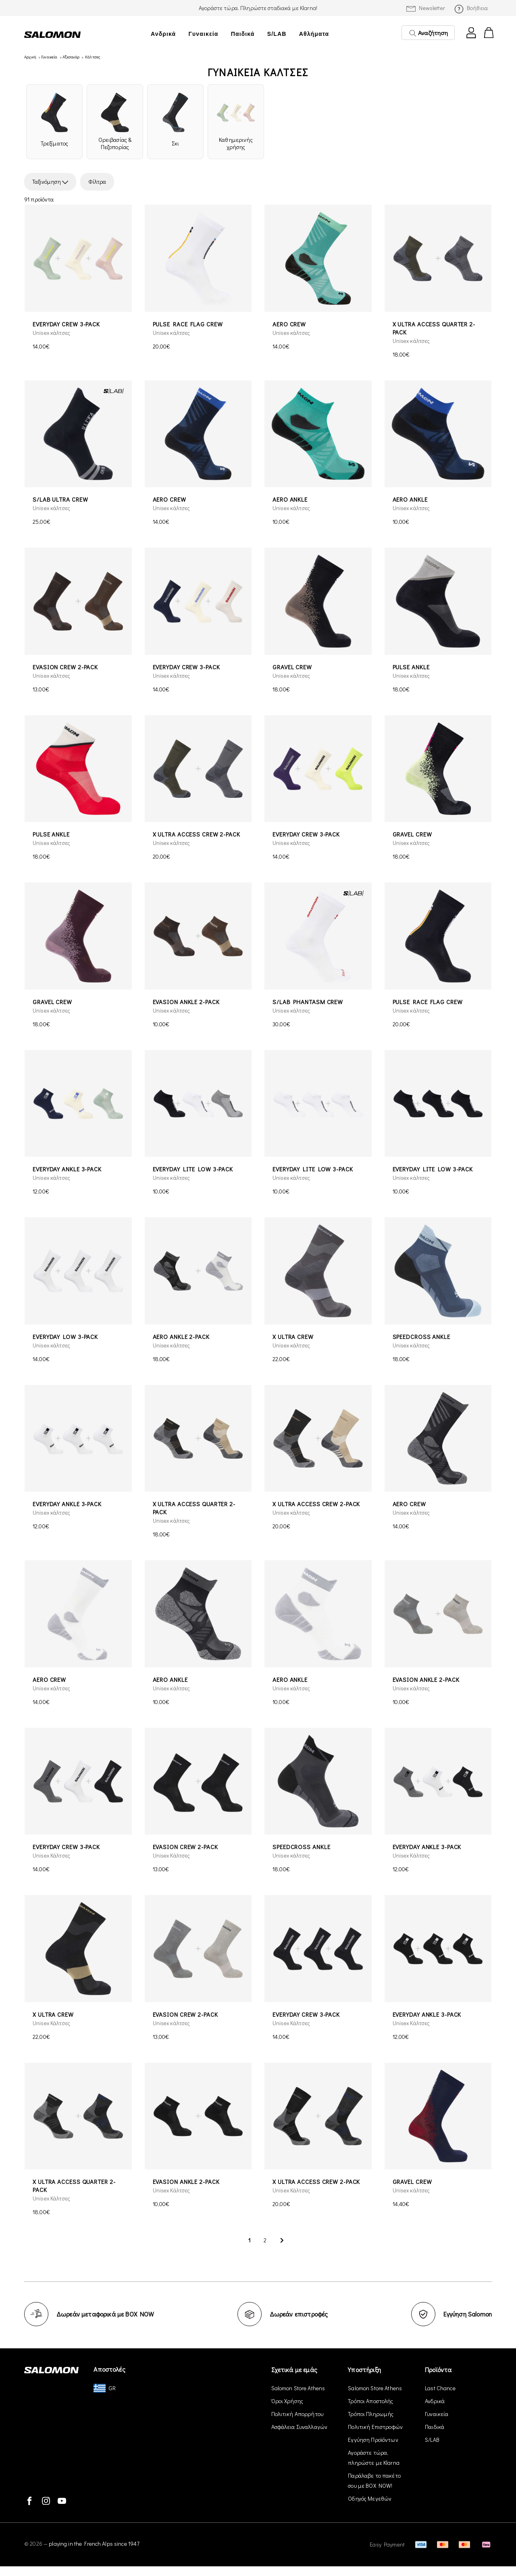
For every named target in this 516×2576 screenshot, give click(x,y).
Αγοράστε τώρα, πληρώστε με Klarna (373, 2457)
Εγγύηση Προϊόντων (373, 2439)
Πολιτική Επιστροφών (375, 2427)
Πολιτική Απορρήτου (297, 2414)
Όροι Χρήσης (287, 2401)
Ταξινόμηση (50, 182)
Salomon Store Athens (298, 2388)
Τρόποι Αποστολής (370, 2401)
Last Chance (440, 2388)
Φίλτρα (97, 181)
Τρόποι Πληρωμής (370, 2414)
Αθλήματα (314, 34)
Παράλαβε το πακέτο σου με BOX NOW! (374, 2480)
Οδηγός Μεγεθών (369, 2498)
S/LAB (277, 34)
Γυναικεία (203, 34)
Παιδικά (243, 34)
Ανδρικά (163, 34)
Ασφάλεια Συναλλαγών (299, 2427)
